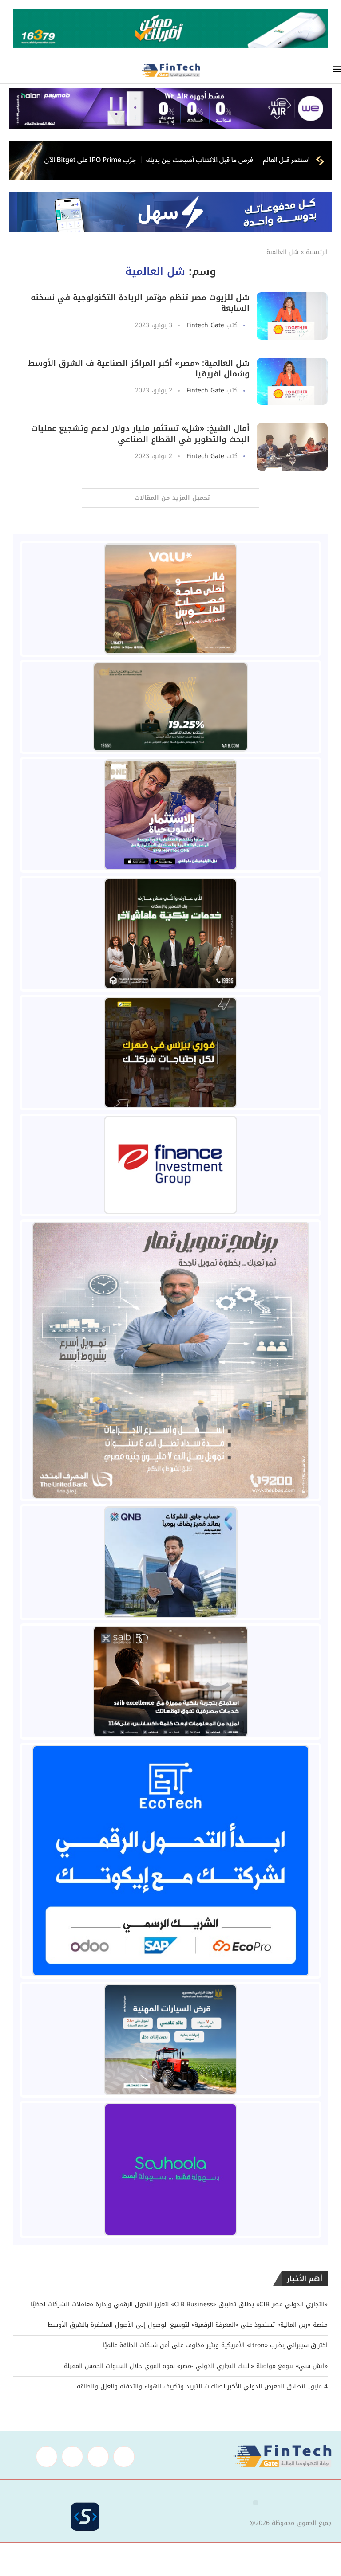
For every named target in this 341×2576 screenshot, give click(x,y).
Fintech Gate (205, 325)
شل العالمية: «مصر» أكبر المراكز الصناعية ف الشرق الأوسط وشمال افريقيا (139, 368)
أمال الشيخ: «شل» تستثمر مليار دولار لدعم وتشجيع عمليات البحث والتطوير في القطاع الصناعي (140, 434)
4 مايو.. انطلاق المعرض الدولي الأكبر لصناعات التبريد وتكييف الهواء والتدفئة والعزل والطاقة (202, 2386)
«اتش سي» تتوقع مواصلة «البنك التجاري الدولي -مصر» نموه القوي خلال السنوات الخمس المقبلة (196, 2366)
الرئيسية (317, 252)
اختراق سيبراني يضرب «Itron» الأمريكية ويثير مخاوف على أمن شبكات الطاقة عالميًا (215, 2345)
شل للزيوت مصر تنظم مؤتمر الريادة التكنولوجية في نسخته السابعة (140, 303)
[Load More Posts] (170, 498)
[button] (255, 2502)
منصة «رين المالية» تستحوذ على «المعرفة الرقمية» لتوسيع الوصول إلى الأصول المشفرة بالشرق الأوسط (188, 2325)
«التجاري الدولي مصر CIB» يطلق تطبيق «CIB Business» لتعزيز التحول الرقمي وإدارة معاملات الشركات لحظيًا (179, 2304)
